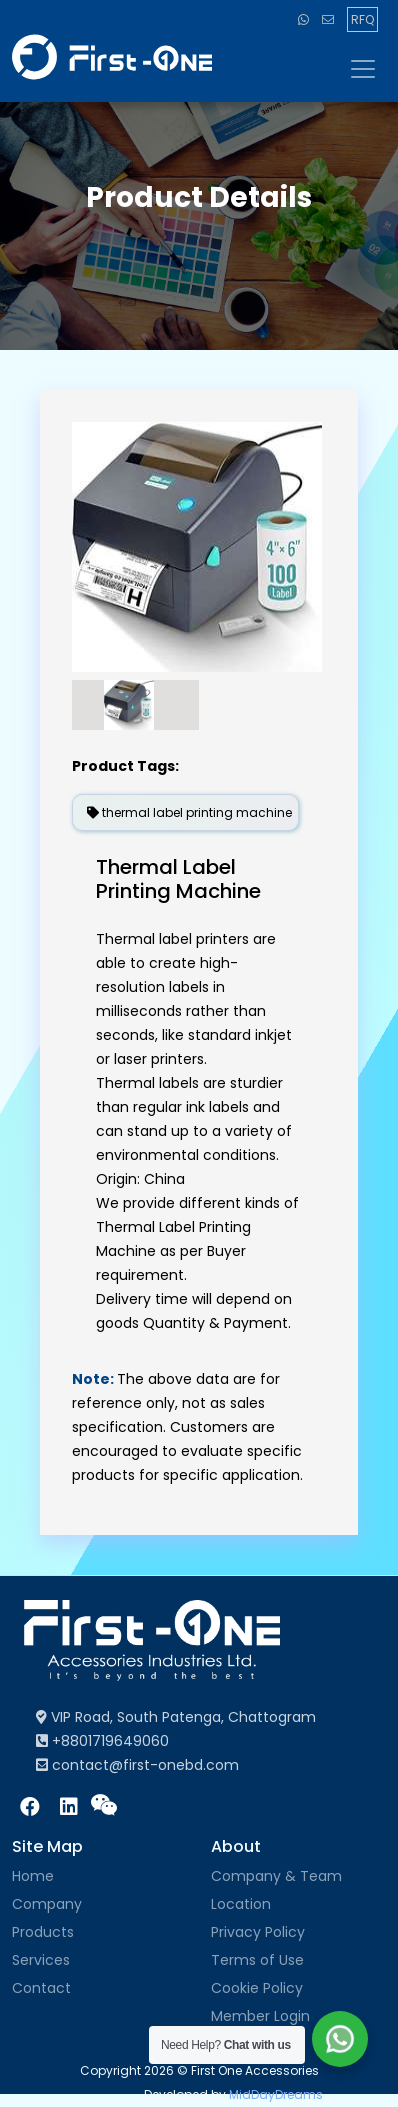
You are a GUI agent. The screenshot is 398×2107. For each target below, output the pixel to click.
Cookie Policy (257, 1988)
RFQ (362, 19)
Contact (41, 1988)
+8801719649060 (102, 1741)
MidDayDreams (276, 2094)
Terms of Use (257, 1960)
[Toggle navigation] (361, 69)
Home (33, 1876)
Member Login (260, 2016)
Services (41, 1960)
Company (47, 1904)
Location (241, 1904)
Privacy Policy (258, 1932)
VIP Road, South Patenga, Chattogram (176, 1717)
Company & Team (276, 1876)
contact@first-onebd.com (137, 1765)
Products (43, 1932)
